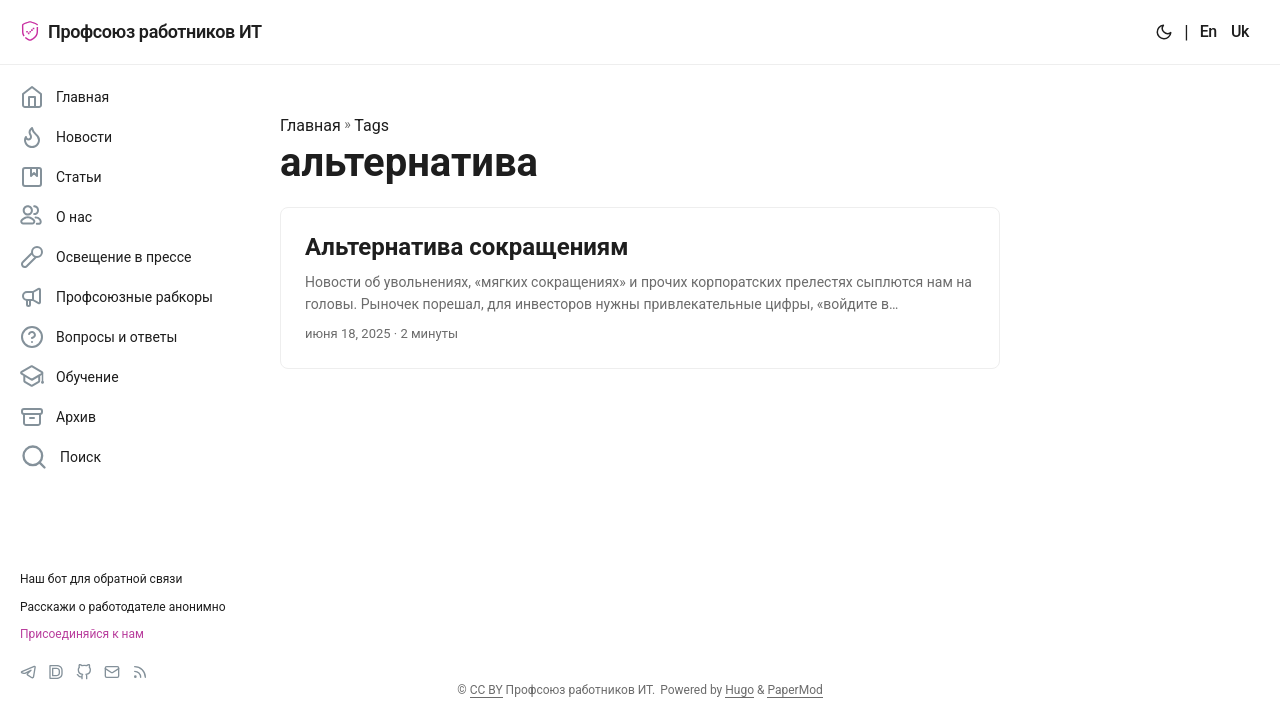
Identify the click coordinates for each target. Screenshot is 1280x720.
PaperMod (794, 690)
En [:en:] (1208, 31)
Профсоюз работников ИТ (141, 31)
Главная (310, 125)
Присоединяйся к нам (82, 634)
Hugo (739, 690)
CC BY (486, 690)
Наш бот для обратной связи (101, 579)
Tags (371, 125)
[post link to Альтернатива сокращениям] (640, 288)
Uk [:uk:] (1240, 31)
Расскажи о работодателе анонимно (123, 607)
